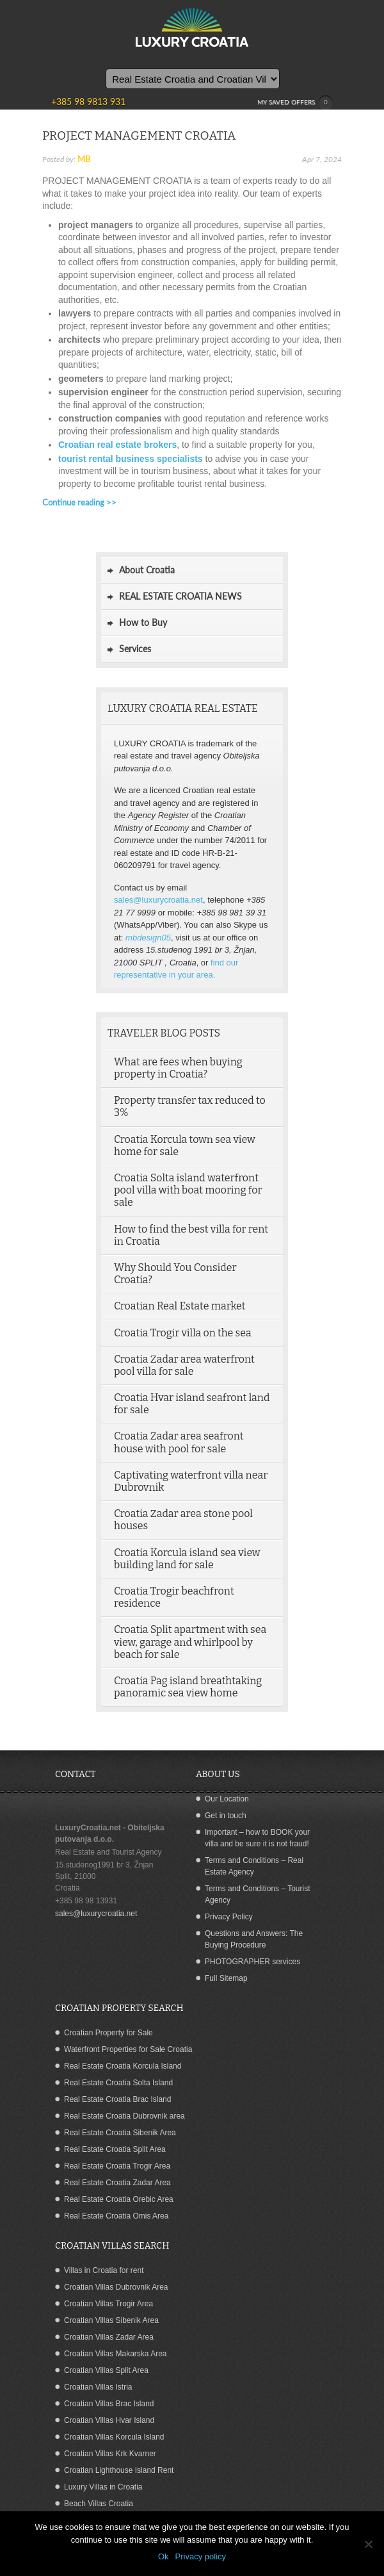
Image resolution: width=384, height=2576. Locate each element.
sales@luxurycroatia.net (158, 900)
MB (83, 159)
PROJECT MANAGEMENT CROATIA (139, 135)
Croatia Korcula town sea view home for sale (184, 1145)
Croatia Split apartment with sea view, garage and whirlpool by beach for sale (190, 1641)
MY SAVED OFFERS (295, 102)
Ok (163, 2556)
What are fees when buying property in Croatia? (178, 1068)
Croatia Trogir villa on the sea (183, 1333)
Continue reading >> (79, 502)
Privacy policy (200, 2556)
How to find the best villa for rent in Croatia (191, 1235)
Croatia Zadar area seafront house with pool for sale (179, 1442)
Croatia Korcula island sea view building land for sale (187, 1558)
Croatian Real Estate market (179, 1306)
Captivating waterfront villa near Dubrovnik (191, 1481)
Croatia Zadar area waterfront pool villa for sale (184, 1365)
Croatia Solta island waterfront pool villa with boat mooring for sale (188, 1190)
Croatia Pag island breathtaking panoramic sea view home (188, 1687)
